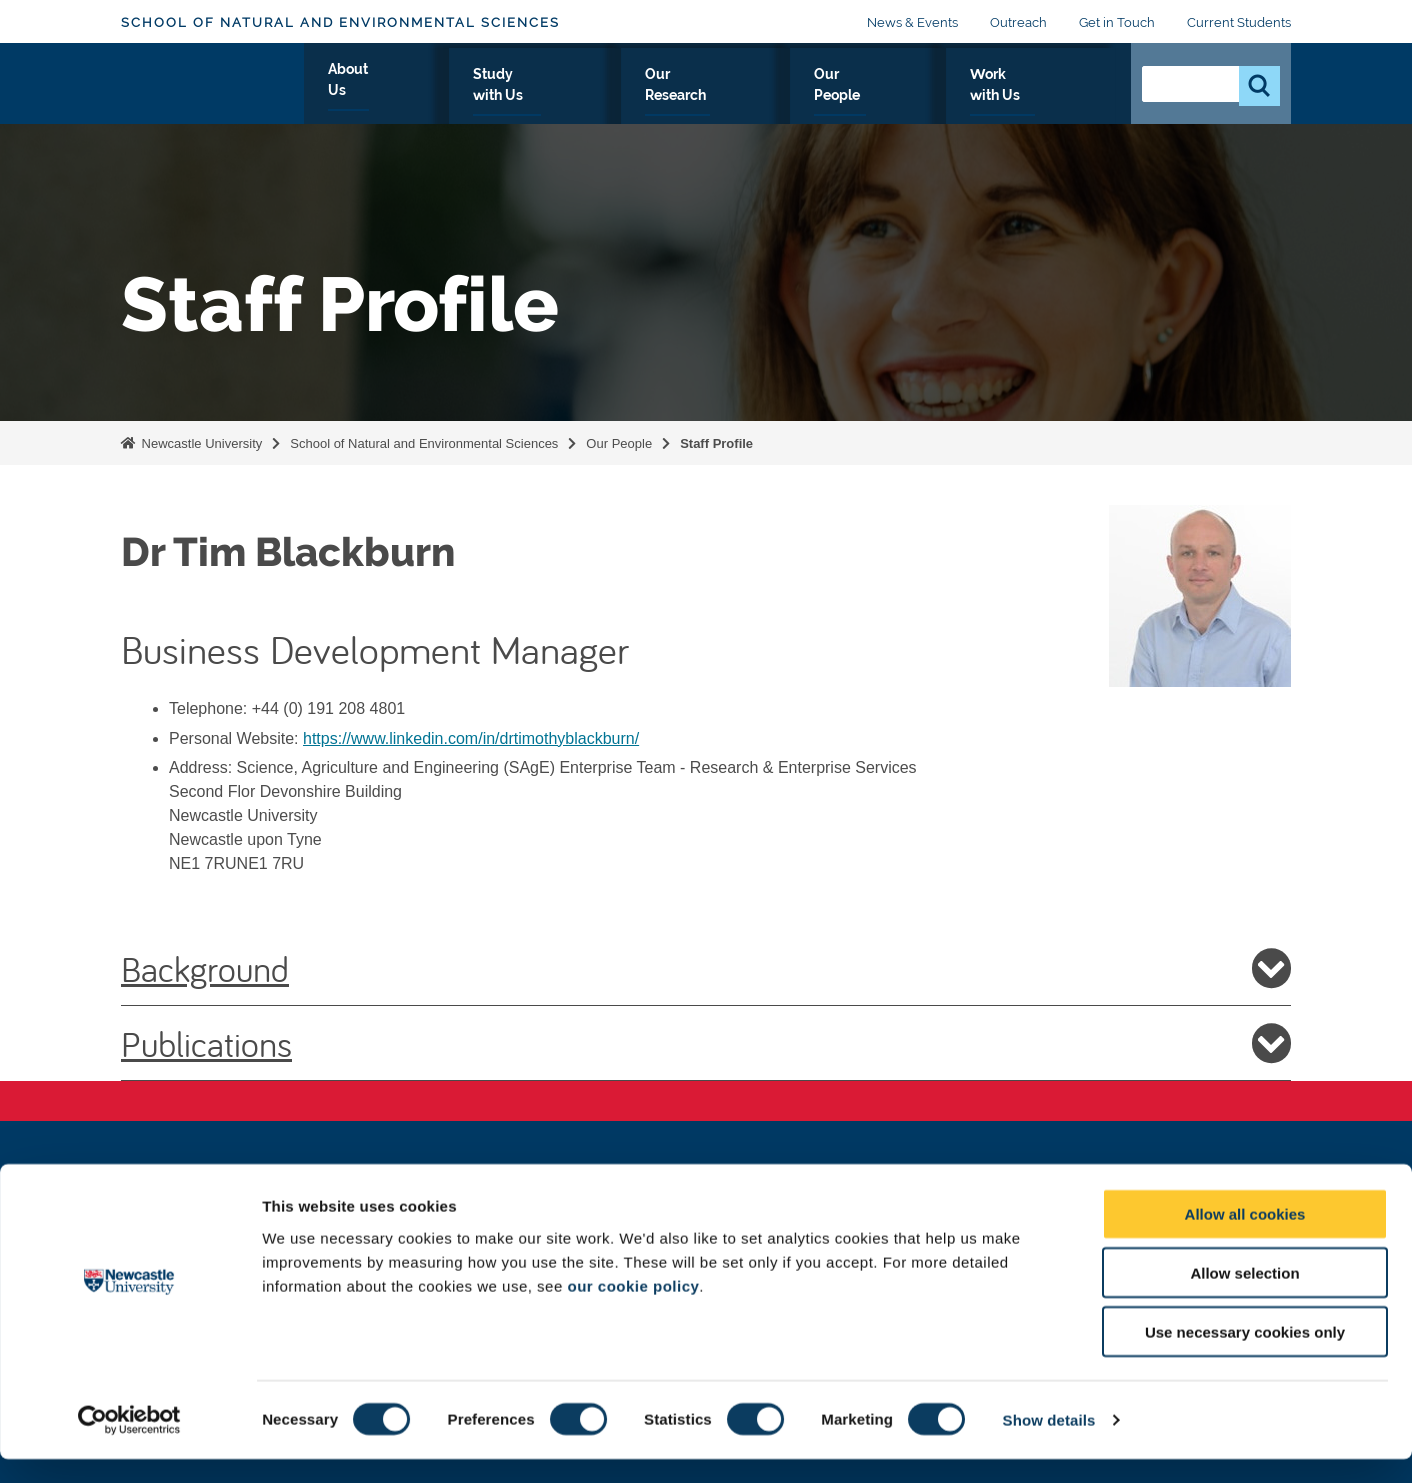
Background (706, 968)
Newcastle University (200, 443)
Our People (919, 97)
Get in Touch (1117, 22)
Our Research (791, 97)
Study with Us (653, 97)
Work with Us (1047, 97)
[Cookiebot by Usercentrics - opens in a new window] (129, 1444)
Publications (706, 1043)
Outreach (1018, 22)
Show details (1049, 1443)
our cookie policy (633, 1308)
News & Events (912, 22)
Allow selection (1244, 1296)
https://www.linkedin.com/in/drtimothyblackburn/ (471, 738)
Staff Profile (716, 443)
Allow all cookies (1245, 1237)
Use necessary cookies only (1245, 1355)
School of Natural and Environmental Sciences (340, 22)
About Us (532, 97)
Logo (212, 92)
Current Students (1239, 22)
